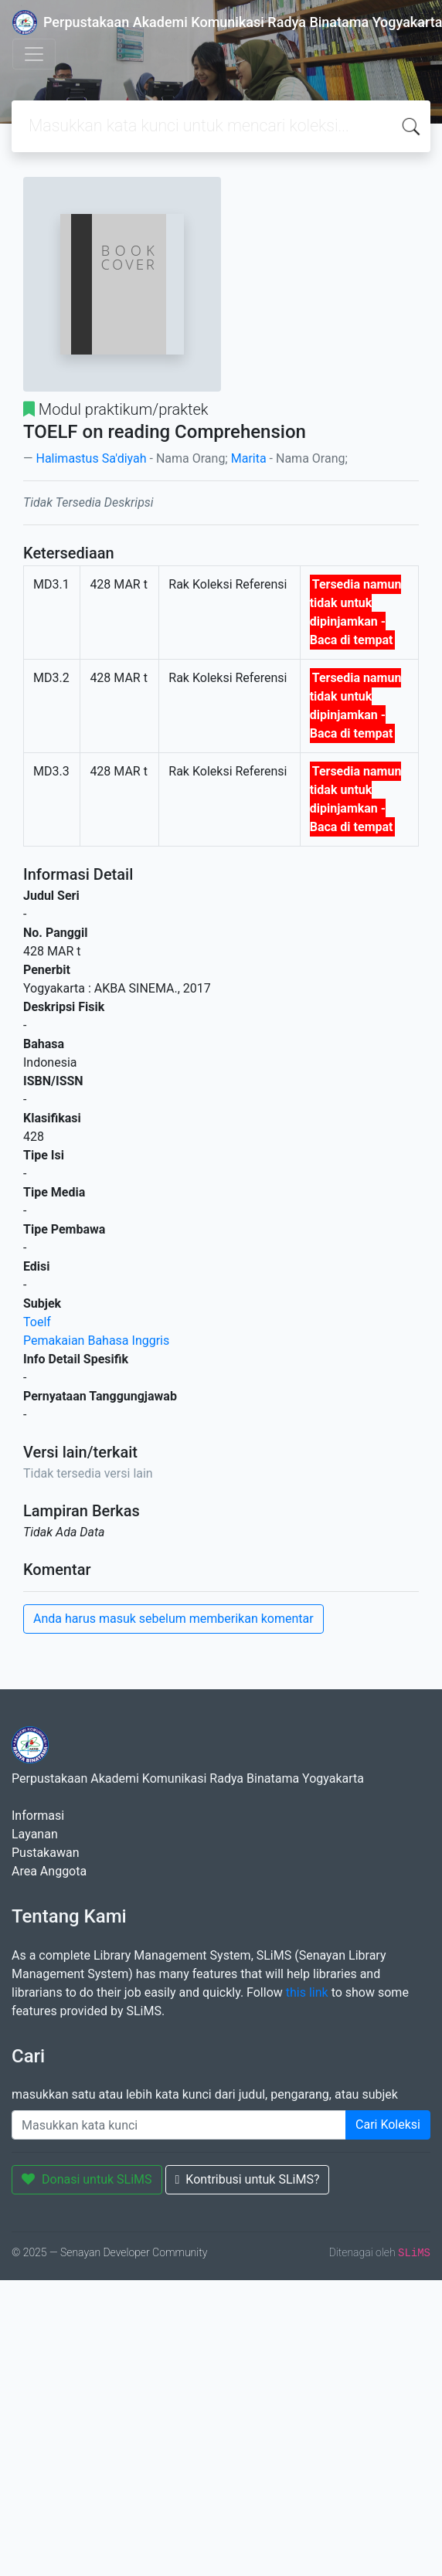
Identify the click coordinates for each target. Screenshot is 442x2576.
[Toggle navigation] (34, 54)
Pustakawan (45, 1852)
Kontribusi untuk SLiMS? (247, 2179)
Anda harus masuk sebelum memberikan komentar (173, 1618)
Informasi (38, 1815)
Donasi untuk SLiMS (87, 2179)
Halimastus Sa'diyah (91, 458)
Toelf (37, 1322)
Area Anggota (49, 1871)
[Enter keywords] (179, 2125)
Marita (249, 458)
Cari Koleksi (387, 2124)
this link (307, 1992)
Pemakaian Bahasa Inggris (96, 1340)
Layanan (35, 1834)
